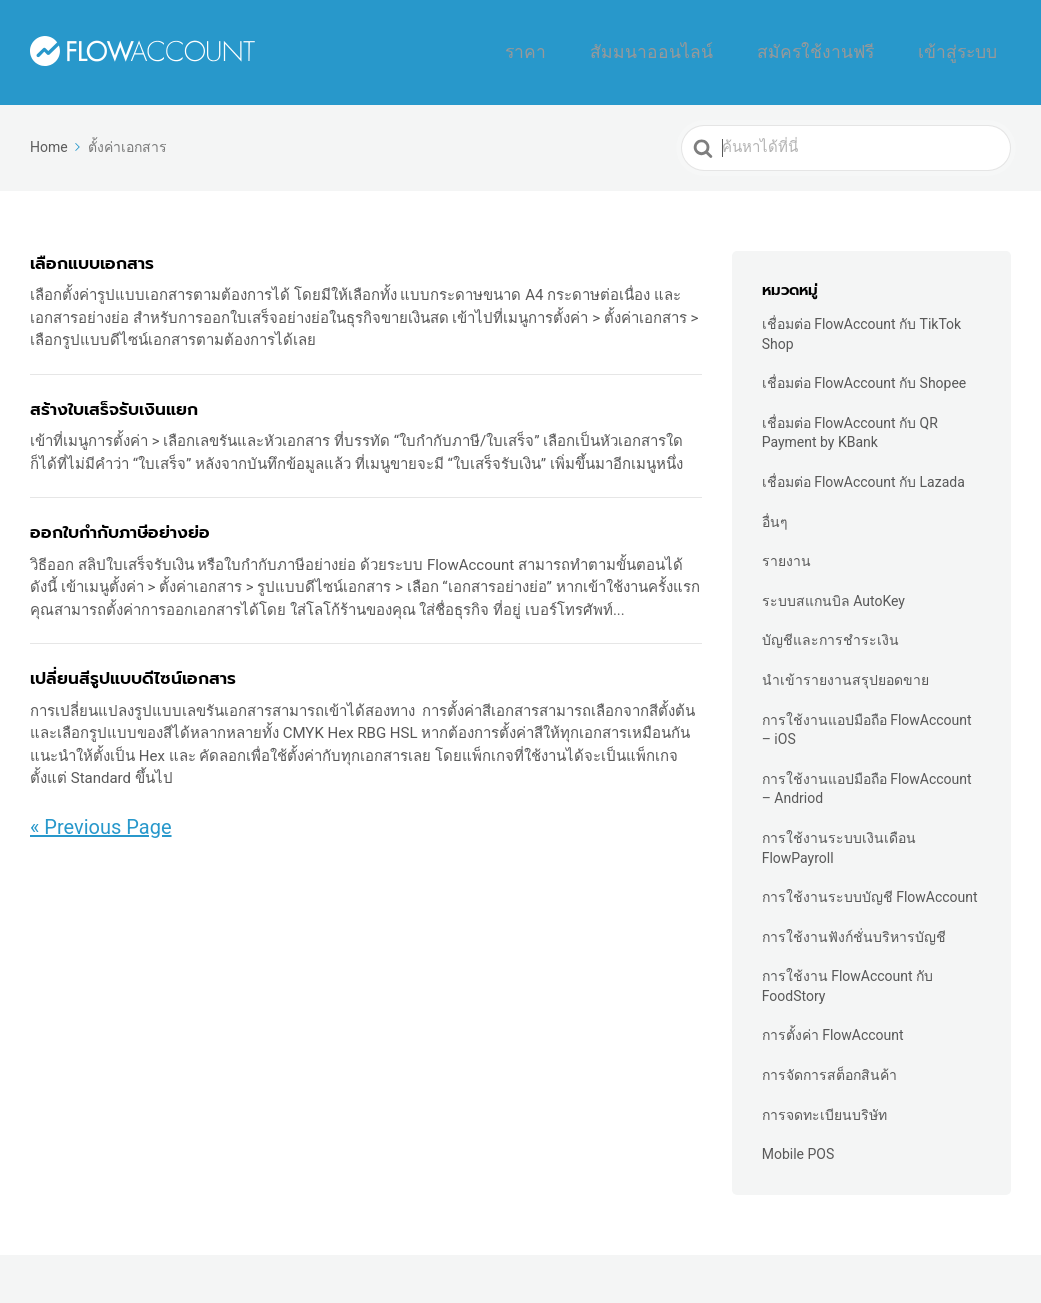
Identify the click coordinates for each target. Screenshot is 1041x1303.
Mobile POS (798, 1142)
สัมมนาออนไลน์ (722, 46)
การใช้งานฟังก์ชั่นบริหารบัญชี (854, 924)
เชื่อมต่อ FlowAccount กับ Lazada (863, 470)
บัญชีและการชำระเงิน (830, 628)
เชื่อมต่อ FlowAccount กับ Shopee (864, 371)
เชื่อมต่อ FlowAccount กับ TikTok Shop (861, 322)
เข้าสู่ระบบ (969, 46)
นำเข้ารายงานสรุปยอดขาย (845, 668)
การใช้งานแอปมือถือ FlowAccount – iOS (867, 717)
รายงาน (786, 549)
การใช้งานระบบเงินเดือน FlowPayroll (839, 836)
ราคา (622, 46)
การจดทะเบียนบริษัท (824, 1102)
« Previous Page (101, 814)
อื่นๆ (775, 509)
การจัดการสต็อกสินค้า (829, 1063)
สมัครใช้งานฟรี (854, 46)
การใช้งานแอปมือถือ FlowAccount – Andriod (867, 776)
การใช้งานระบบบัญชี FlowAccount (870, 885)
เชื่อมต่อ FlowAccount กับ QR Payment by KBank (850, 421)
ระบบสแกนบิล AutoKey (833, 589)
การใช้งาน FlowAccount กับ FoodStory (847, 974)
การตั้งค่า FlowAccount (833, 1023)
